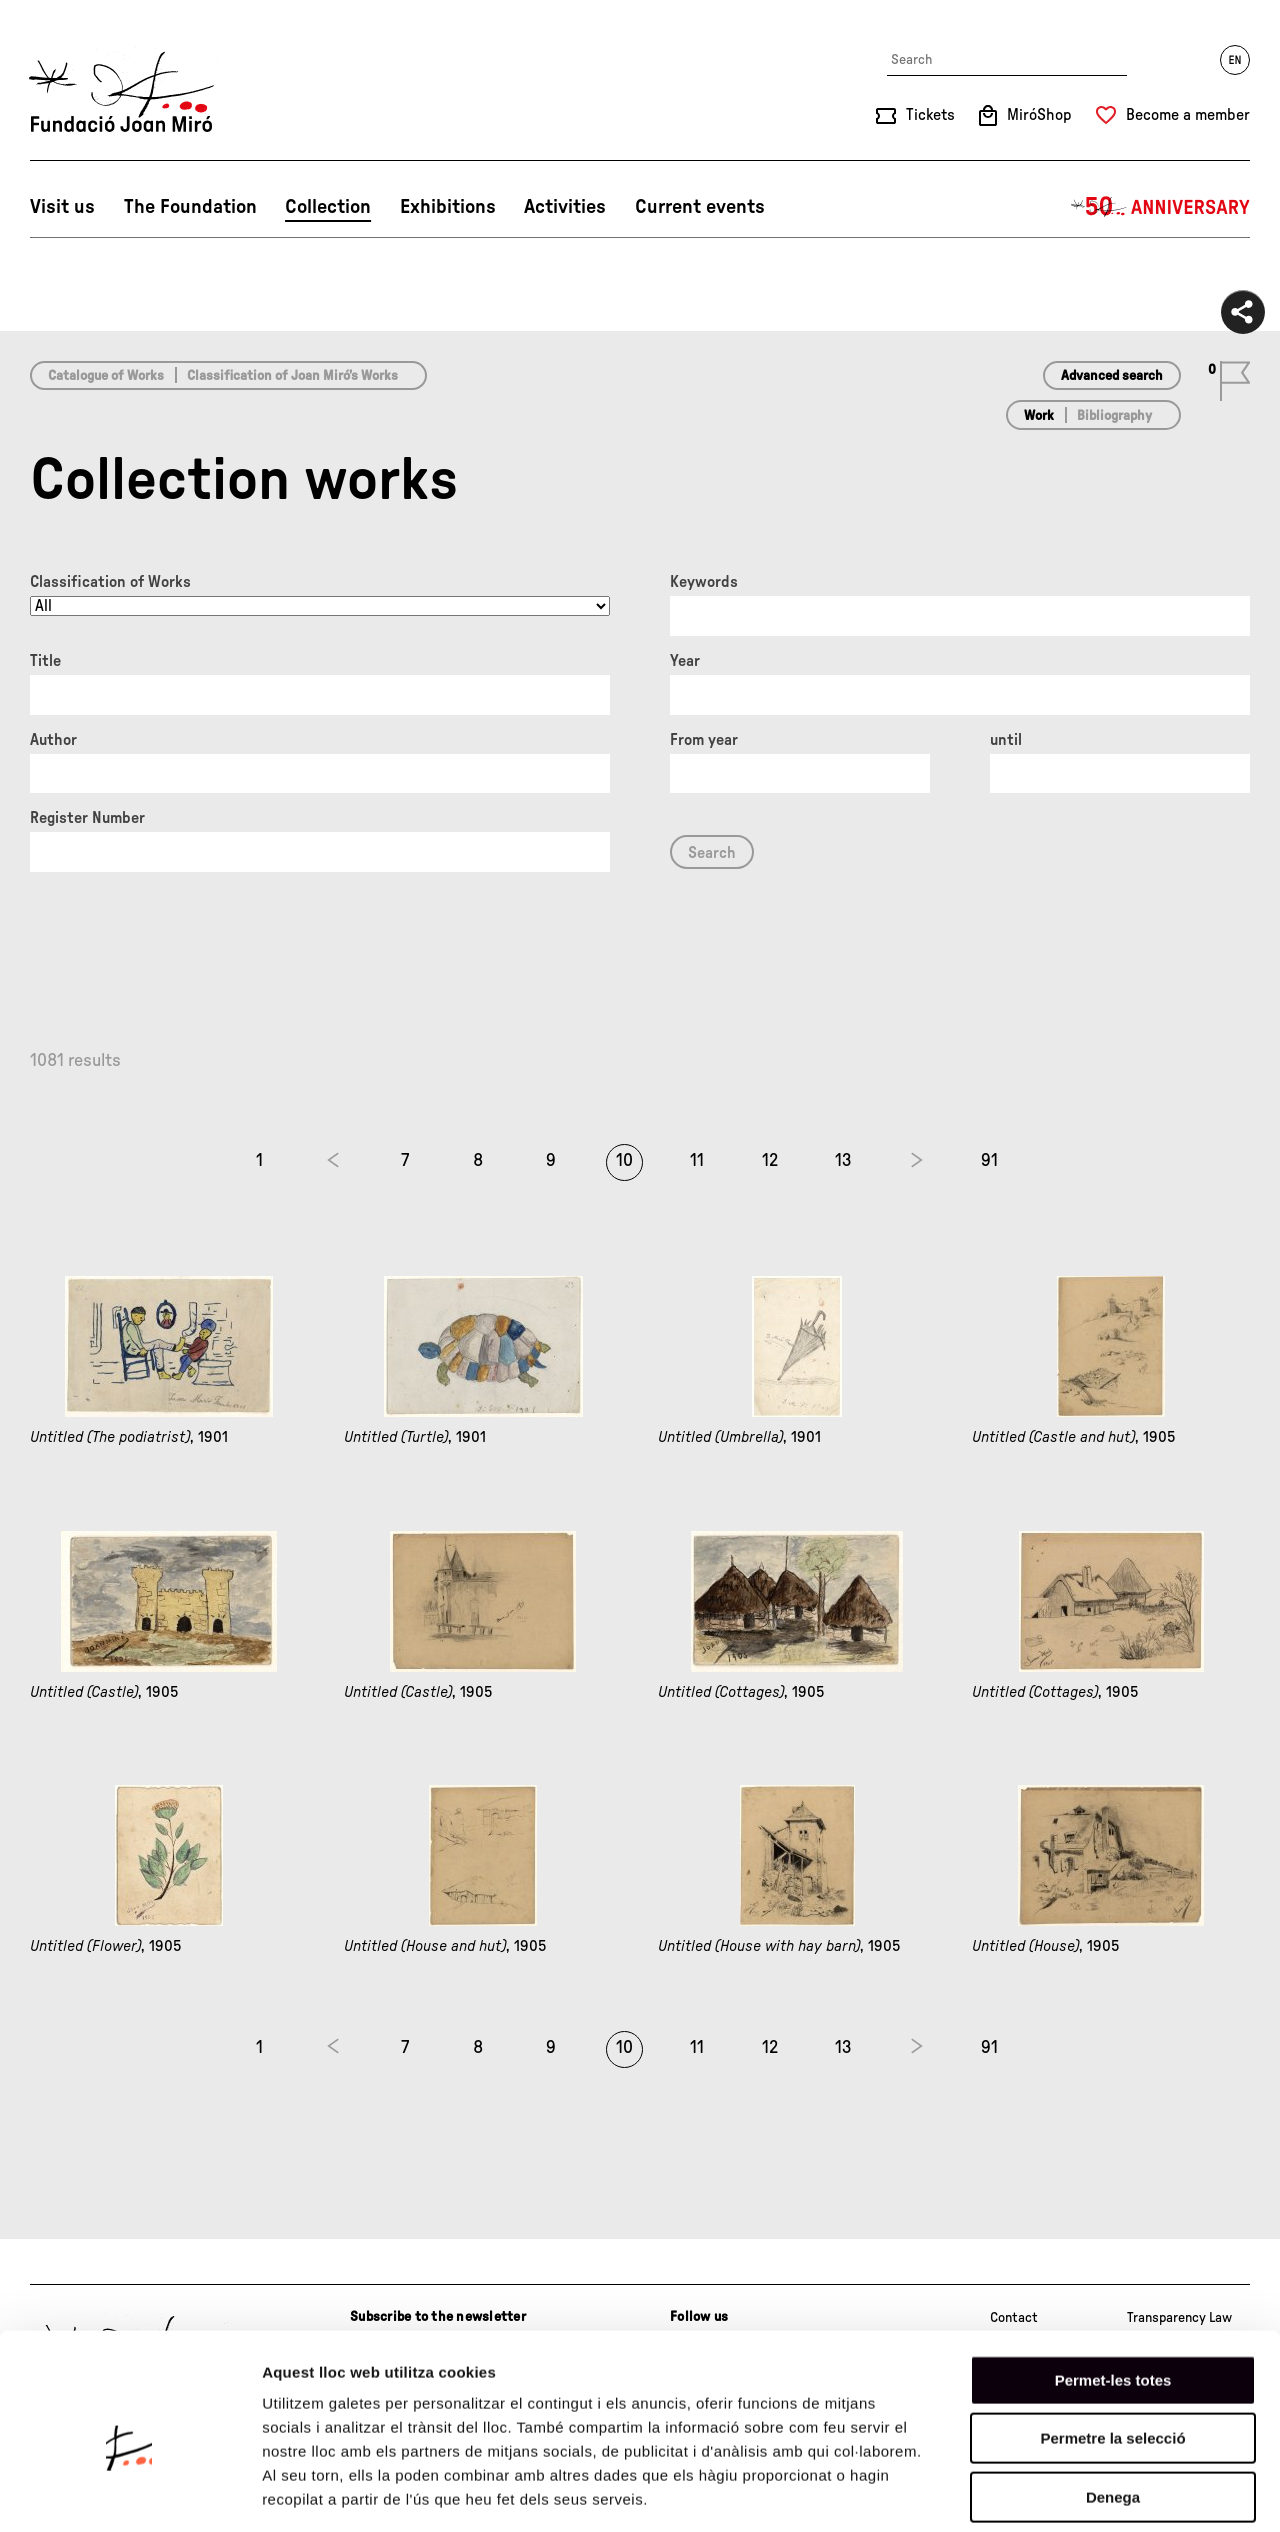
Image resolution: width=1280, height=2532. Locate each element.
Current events (700, 207)
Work (1039, 416)
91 (989, 1161)
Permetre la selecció (1112, 2346)
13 (843, 1161)
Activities (565, 207)
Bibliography (1114, 416)
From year (704, 740)
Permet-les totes (1113, 2287)
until (1006, 740)
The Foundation (190, 207)
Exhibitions (448, 207)
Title (45, 661)
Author (53, 740)
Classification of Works (110, 582)
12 (770, 1161)
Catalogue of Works (106, 376)
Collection (328, 207)
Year (685, 661)
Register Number (87, 818)
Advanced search (1112, 376)
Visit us (62, 207)
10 (624, 1161)
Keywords (704, 582)
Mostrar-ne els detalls (1151, 2492)
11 (697, 1161)
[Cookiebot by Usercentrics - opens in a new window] (129, 2493)
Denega (1113, 2404)
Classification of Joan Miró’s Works (292, 376)
